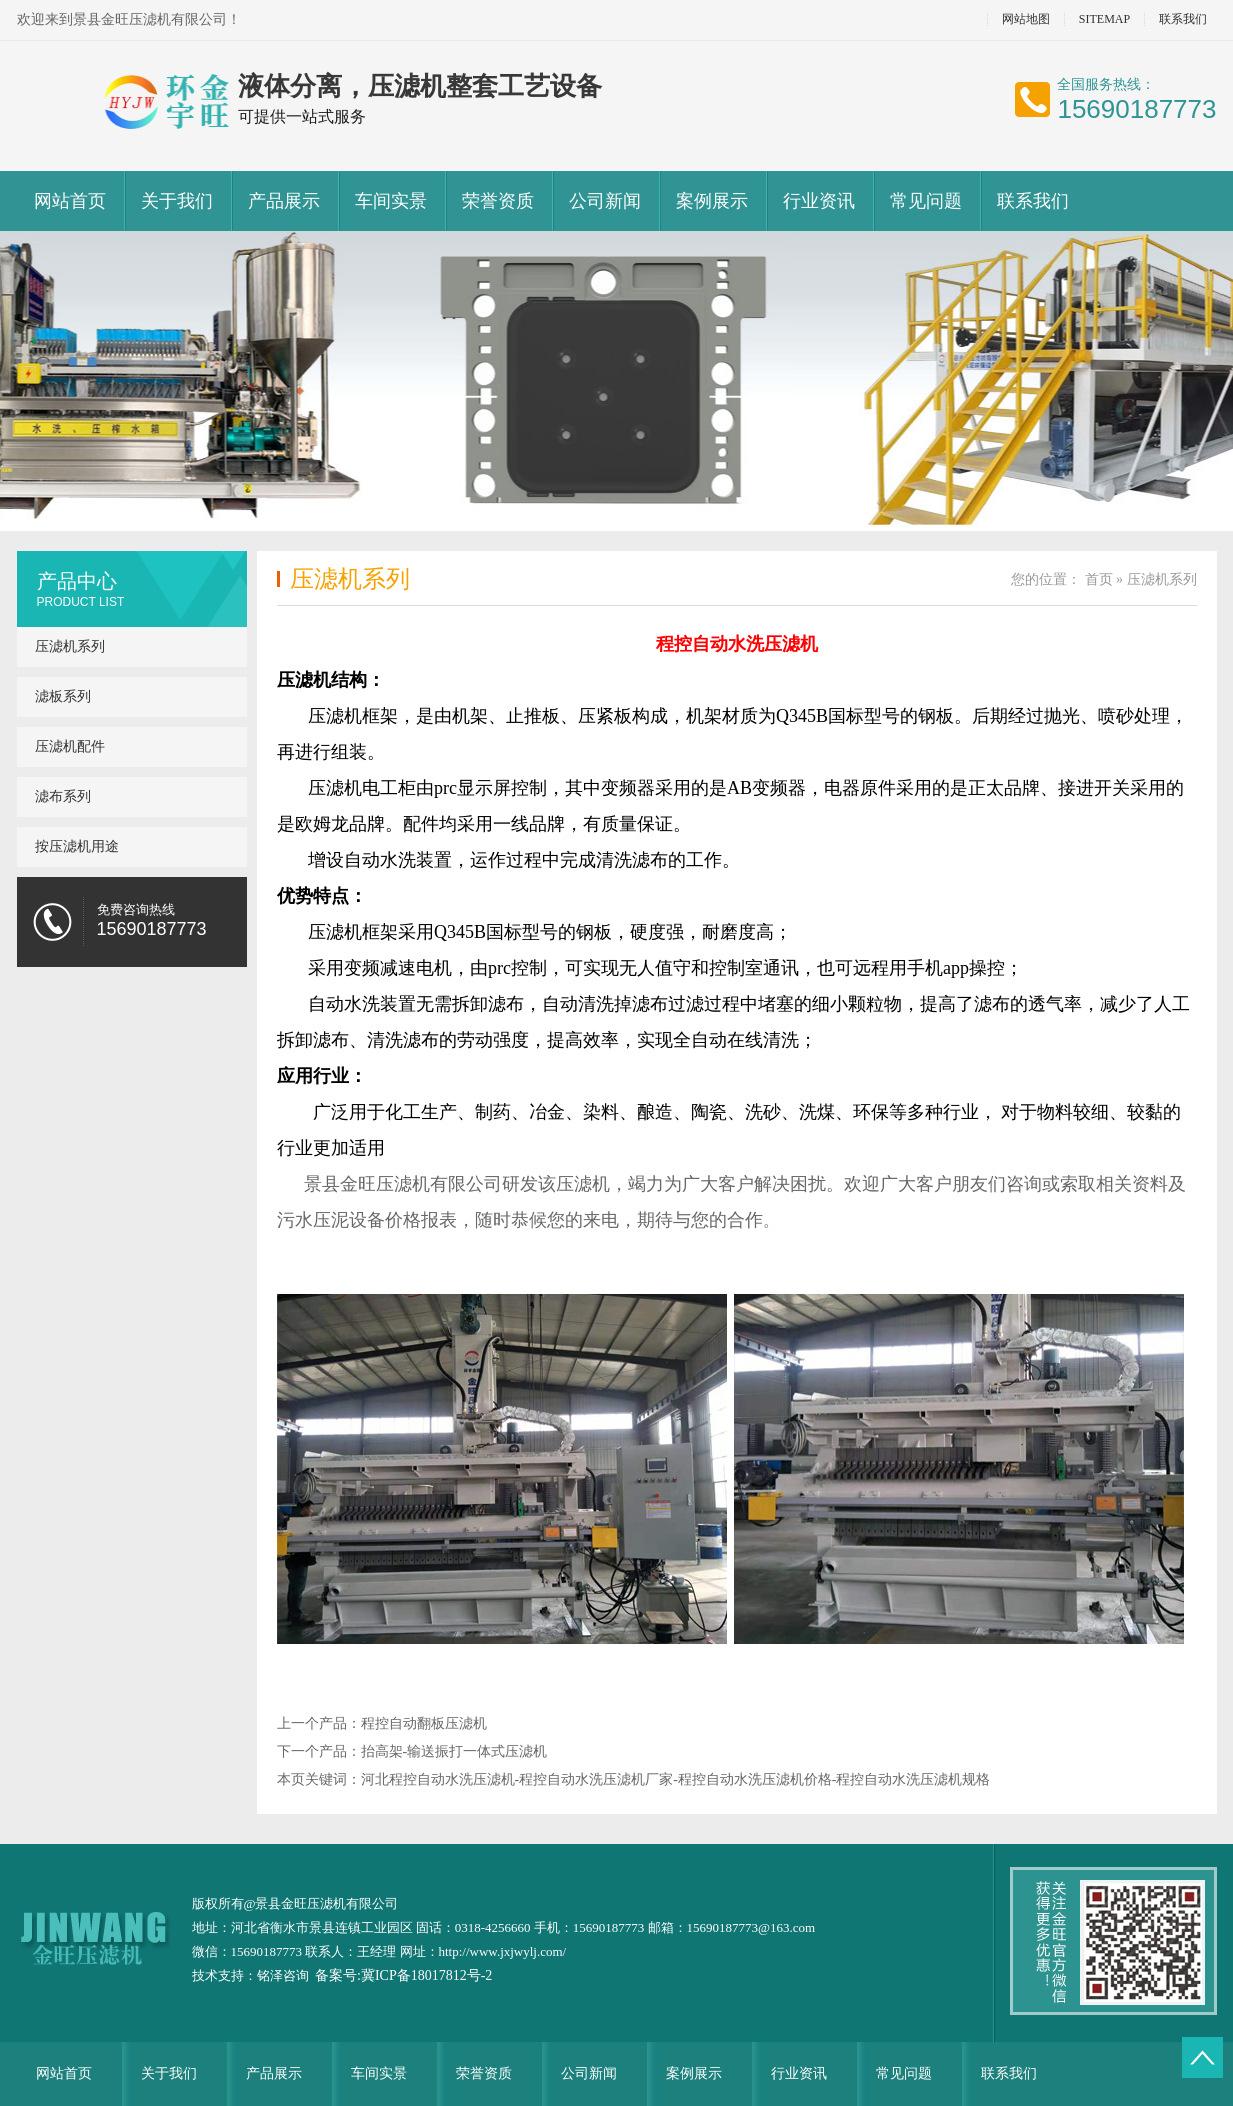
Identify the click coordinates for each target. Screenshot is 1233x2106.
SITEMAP (1104, 19)
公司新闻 (605, 201)
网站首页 (70, 201)
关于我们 (177, 201)
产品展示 (284, 201)
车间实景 (391, 201)
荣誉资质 (498, 201)
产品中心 (77, 581)
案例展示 (712, 201)
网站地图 (1026, 19)
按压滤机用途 (77, 846)
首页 (1099, 579)
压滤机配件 (70, 746)
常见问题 (926, 201)
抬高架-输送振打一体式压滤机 (454, 1751)
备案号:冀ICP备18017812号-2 (403, 1975)
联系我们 (1183, 19)
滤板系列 (63, 696)
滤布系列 (63, 796)
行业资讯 (819, 201)
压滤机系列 (70, 646)
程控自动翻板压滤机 (424, 1723)
